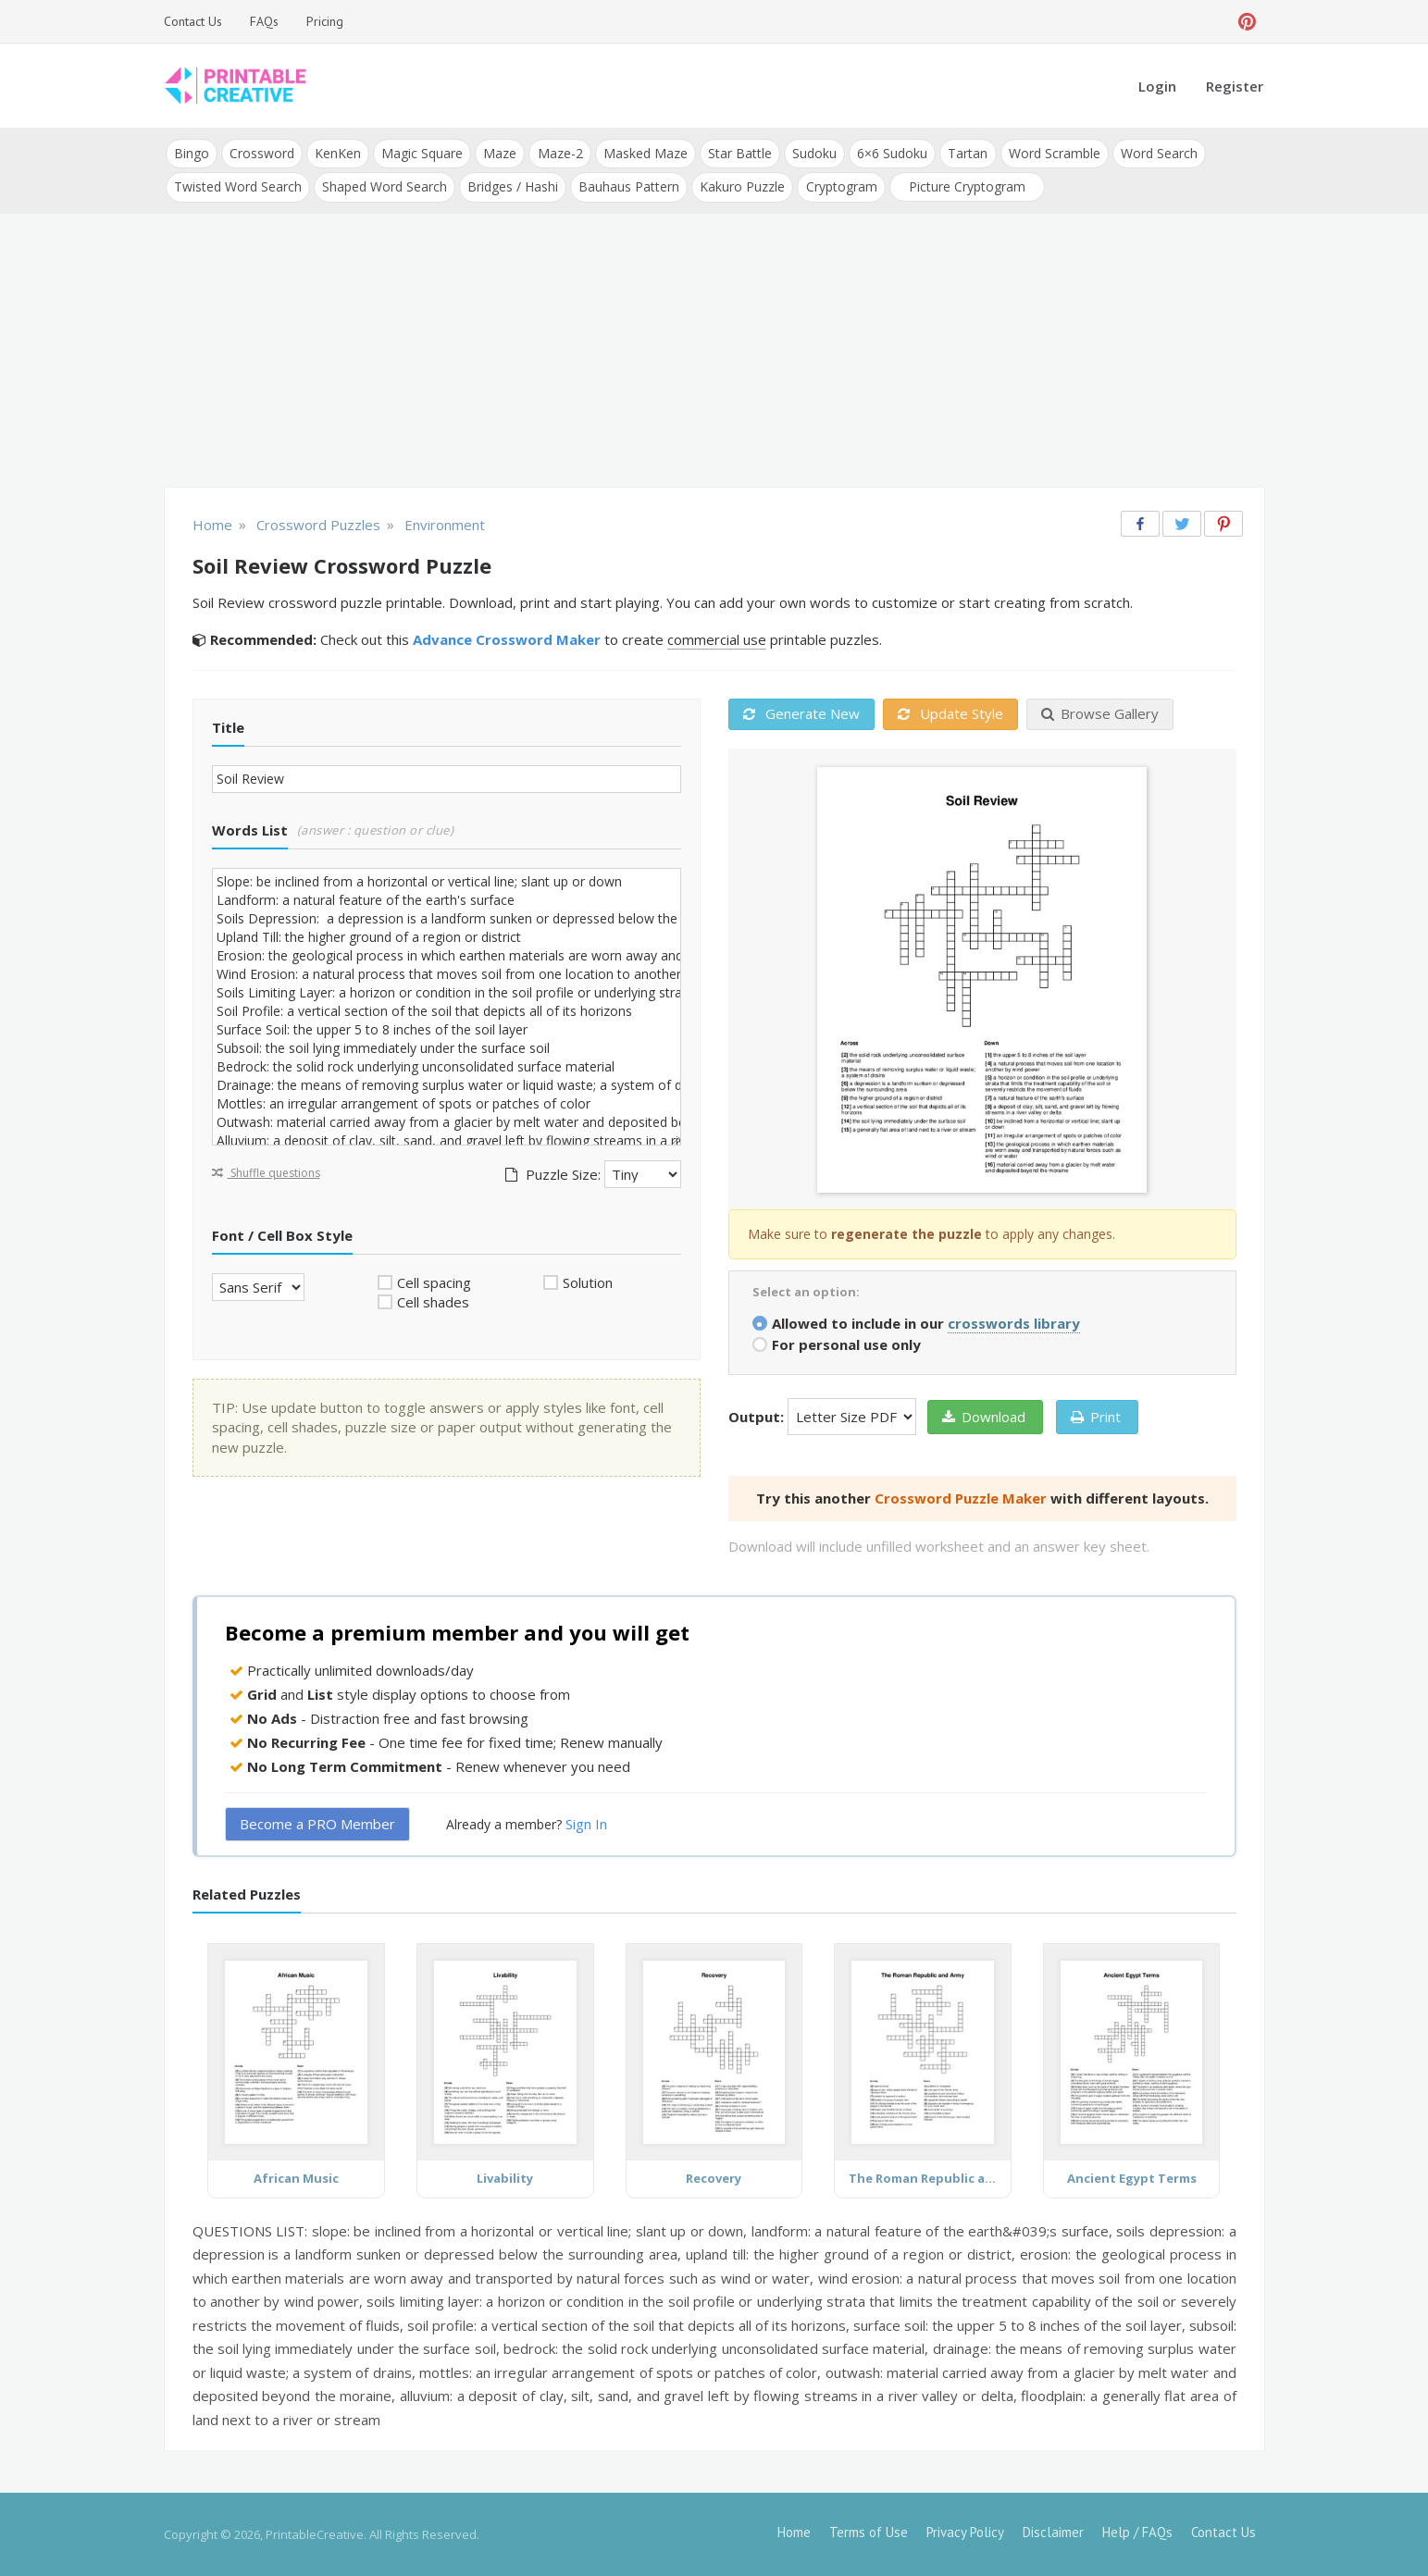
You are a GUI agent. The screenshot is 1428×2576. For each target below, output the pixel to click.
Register (1234, 86)
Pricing (324, 21)
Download (983, 1415)
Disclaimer (1053, 2532)
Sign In (586, 1823)
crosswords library (1014, 1322)
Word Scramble (1053, 153)
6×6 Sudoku (891, 153)
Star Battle (739, 153)
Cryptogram (840, 186)
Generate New (801, 713)
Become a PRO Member (317, 1823)
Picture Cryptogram (966, 186)
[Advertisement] (714, 351)
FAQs (264, 21)
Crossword (262, 153)
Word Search (1157, 153)
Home (794, 2532)
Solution (588, 1281)
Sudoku (813, 153)
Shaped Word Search (384, 186)
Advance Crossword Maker (507, 639)
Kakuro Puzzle (742, 186)
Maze (499, 153)
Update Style (950, 713)
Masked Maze (644, 153)
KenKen (338, 153)
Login (1157, 86)
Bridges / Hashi (512, 186)
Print (1096, 1415)
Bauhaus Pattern (628, 186)
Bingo (191, 153)
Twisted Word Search (238, 186)
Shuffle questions (266, 1172)
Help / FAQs (1137, 2532)
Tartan (967, 153)
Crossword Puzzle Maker (961, 1497)
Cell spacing (434, 1281)
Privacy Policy (965, 2532)
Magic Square (422, 153)
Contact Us (193, 21)
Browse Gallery (1100, 713)
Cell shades (433, 1302)
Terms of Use (868, 2532)
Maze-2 (559, 153)
